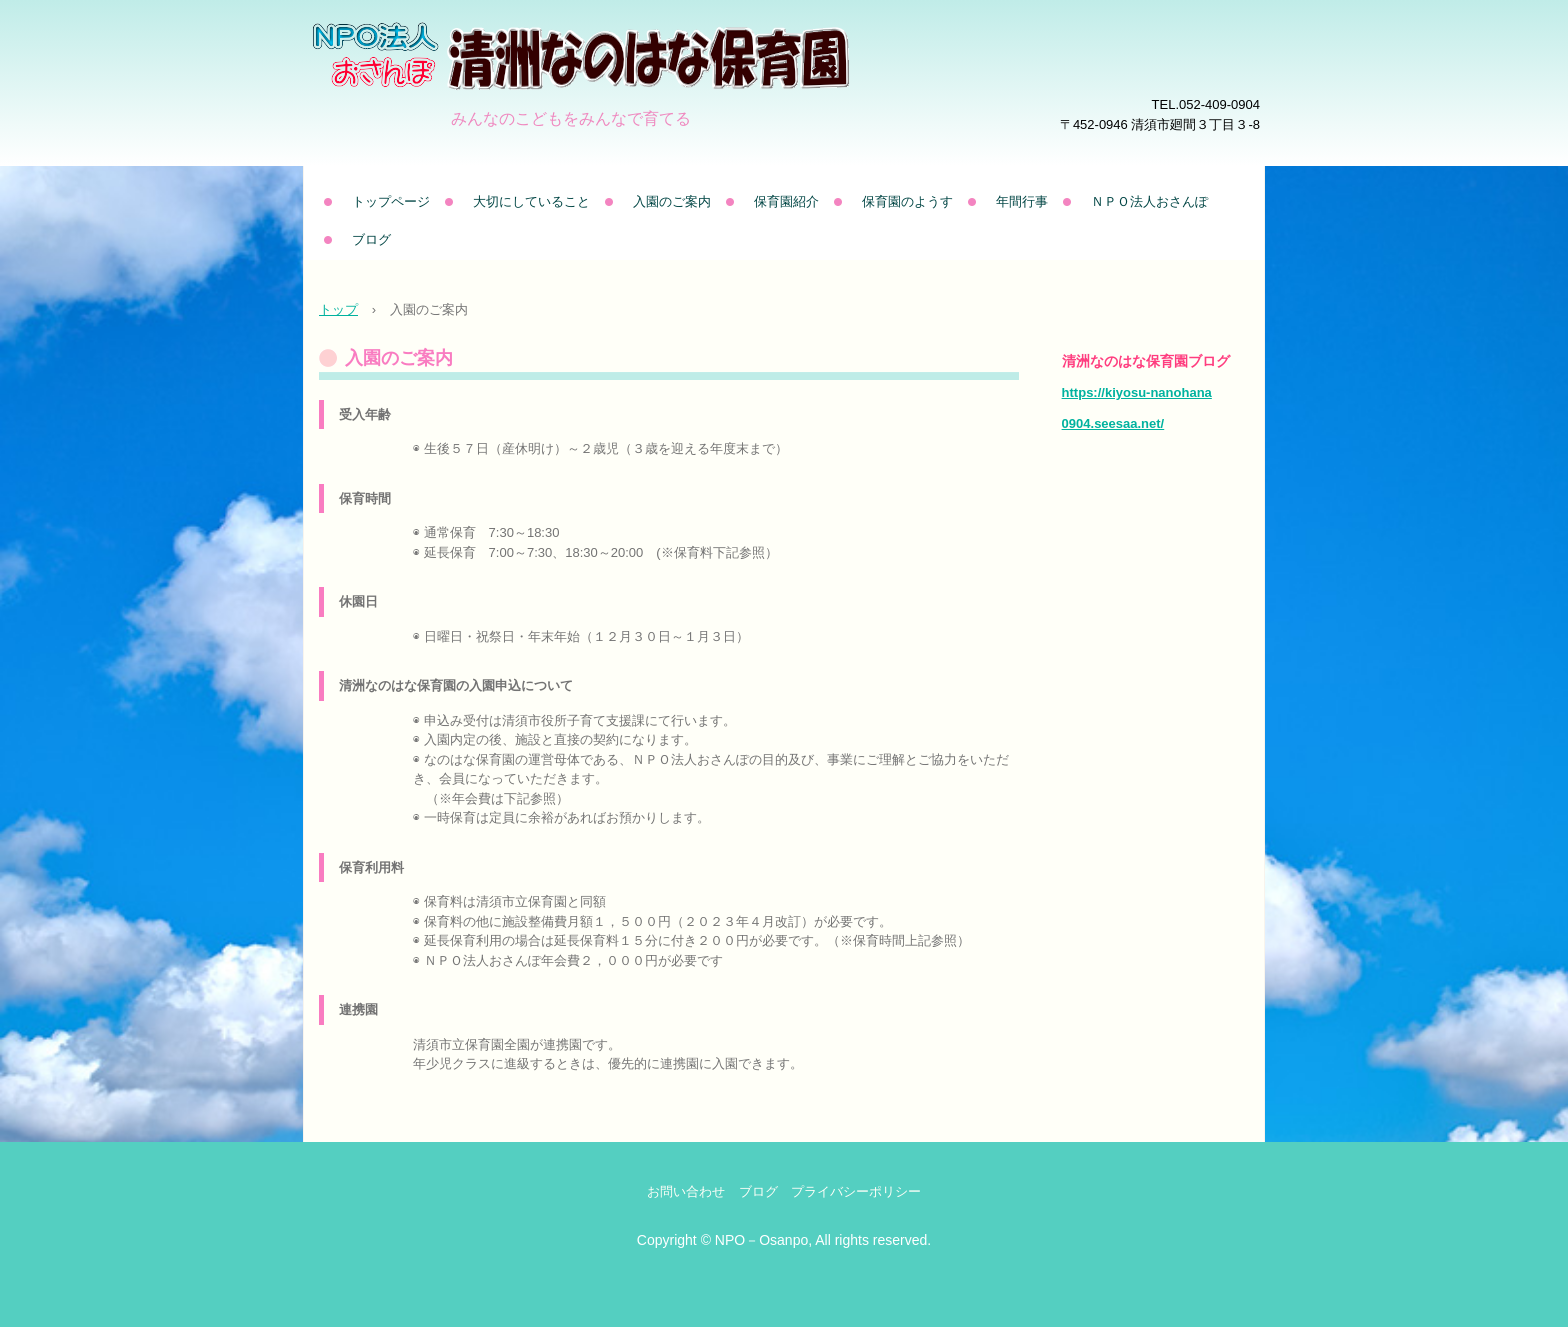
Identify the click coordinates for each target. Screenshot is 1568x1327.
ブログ (371, 239)
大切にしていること (531, 201)
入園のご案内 (672, 201)
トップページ (391, 201)
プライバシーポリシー (856, 1191)
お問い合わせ (686, 1191)
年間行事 (1022, 201)
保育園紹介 (786, 201)
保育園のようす (907, 201)
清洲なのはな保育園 (638, 85)
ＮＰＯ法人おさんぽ (1149, 201)
